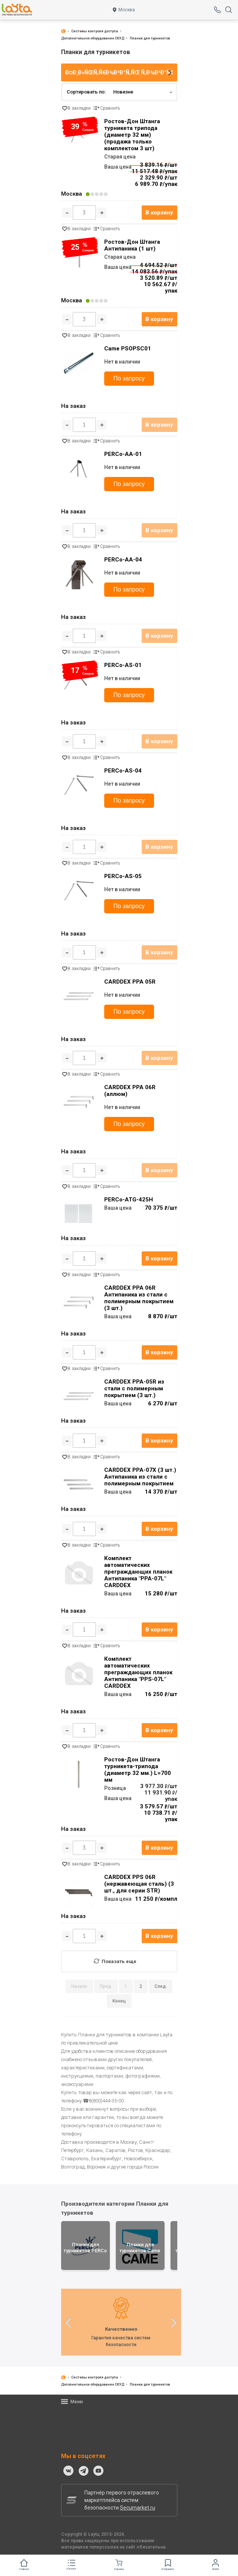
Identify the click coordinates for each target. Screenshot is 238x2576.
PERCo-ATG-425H (128, 1199)
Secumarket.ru (137, 2508)
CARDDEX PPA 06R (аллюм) (130, 1090)
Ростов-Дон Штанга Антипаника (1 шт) (132, 245)
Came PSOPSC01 (127, 348)
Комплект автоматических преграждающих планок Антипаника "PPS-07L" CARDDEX (138, 1672)
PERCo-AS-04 (123, 770)
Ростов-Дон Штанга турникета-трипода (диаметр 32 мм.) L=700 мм (137, 1769)
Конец (119, 2001)
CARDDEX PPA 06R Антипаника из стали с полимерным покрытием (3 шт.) (139, 1297)
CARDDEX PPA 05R (130, 981)
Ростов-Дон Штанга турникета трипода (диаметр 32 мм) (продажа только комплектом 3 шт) (132, 135)
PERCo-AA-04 (123, 559)
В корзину (159, 212)
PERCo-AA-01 (123, 454)
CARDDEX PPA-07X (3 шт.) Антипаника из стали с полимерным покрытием (140, 1477)
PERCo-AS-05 (123, 876)
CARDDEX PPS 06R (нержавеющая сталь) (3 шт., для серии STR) (139, 1884)
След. (160, 1986)
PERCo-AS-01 (123, 665)
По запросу (129, 378)
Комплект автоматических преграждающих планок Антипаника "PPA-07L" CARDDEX (138, 1572)
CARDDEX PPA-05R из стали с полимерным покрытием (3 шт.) (134, 1388)
